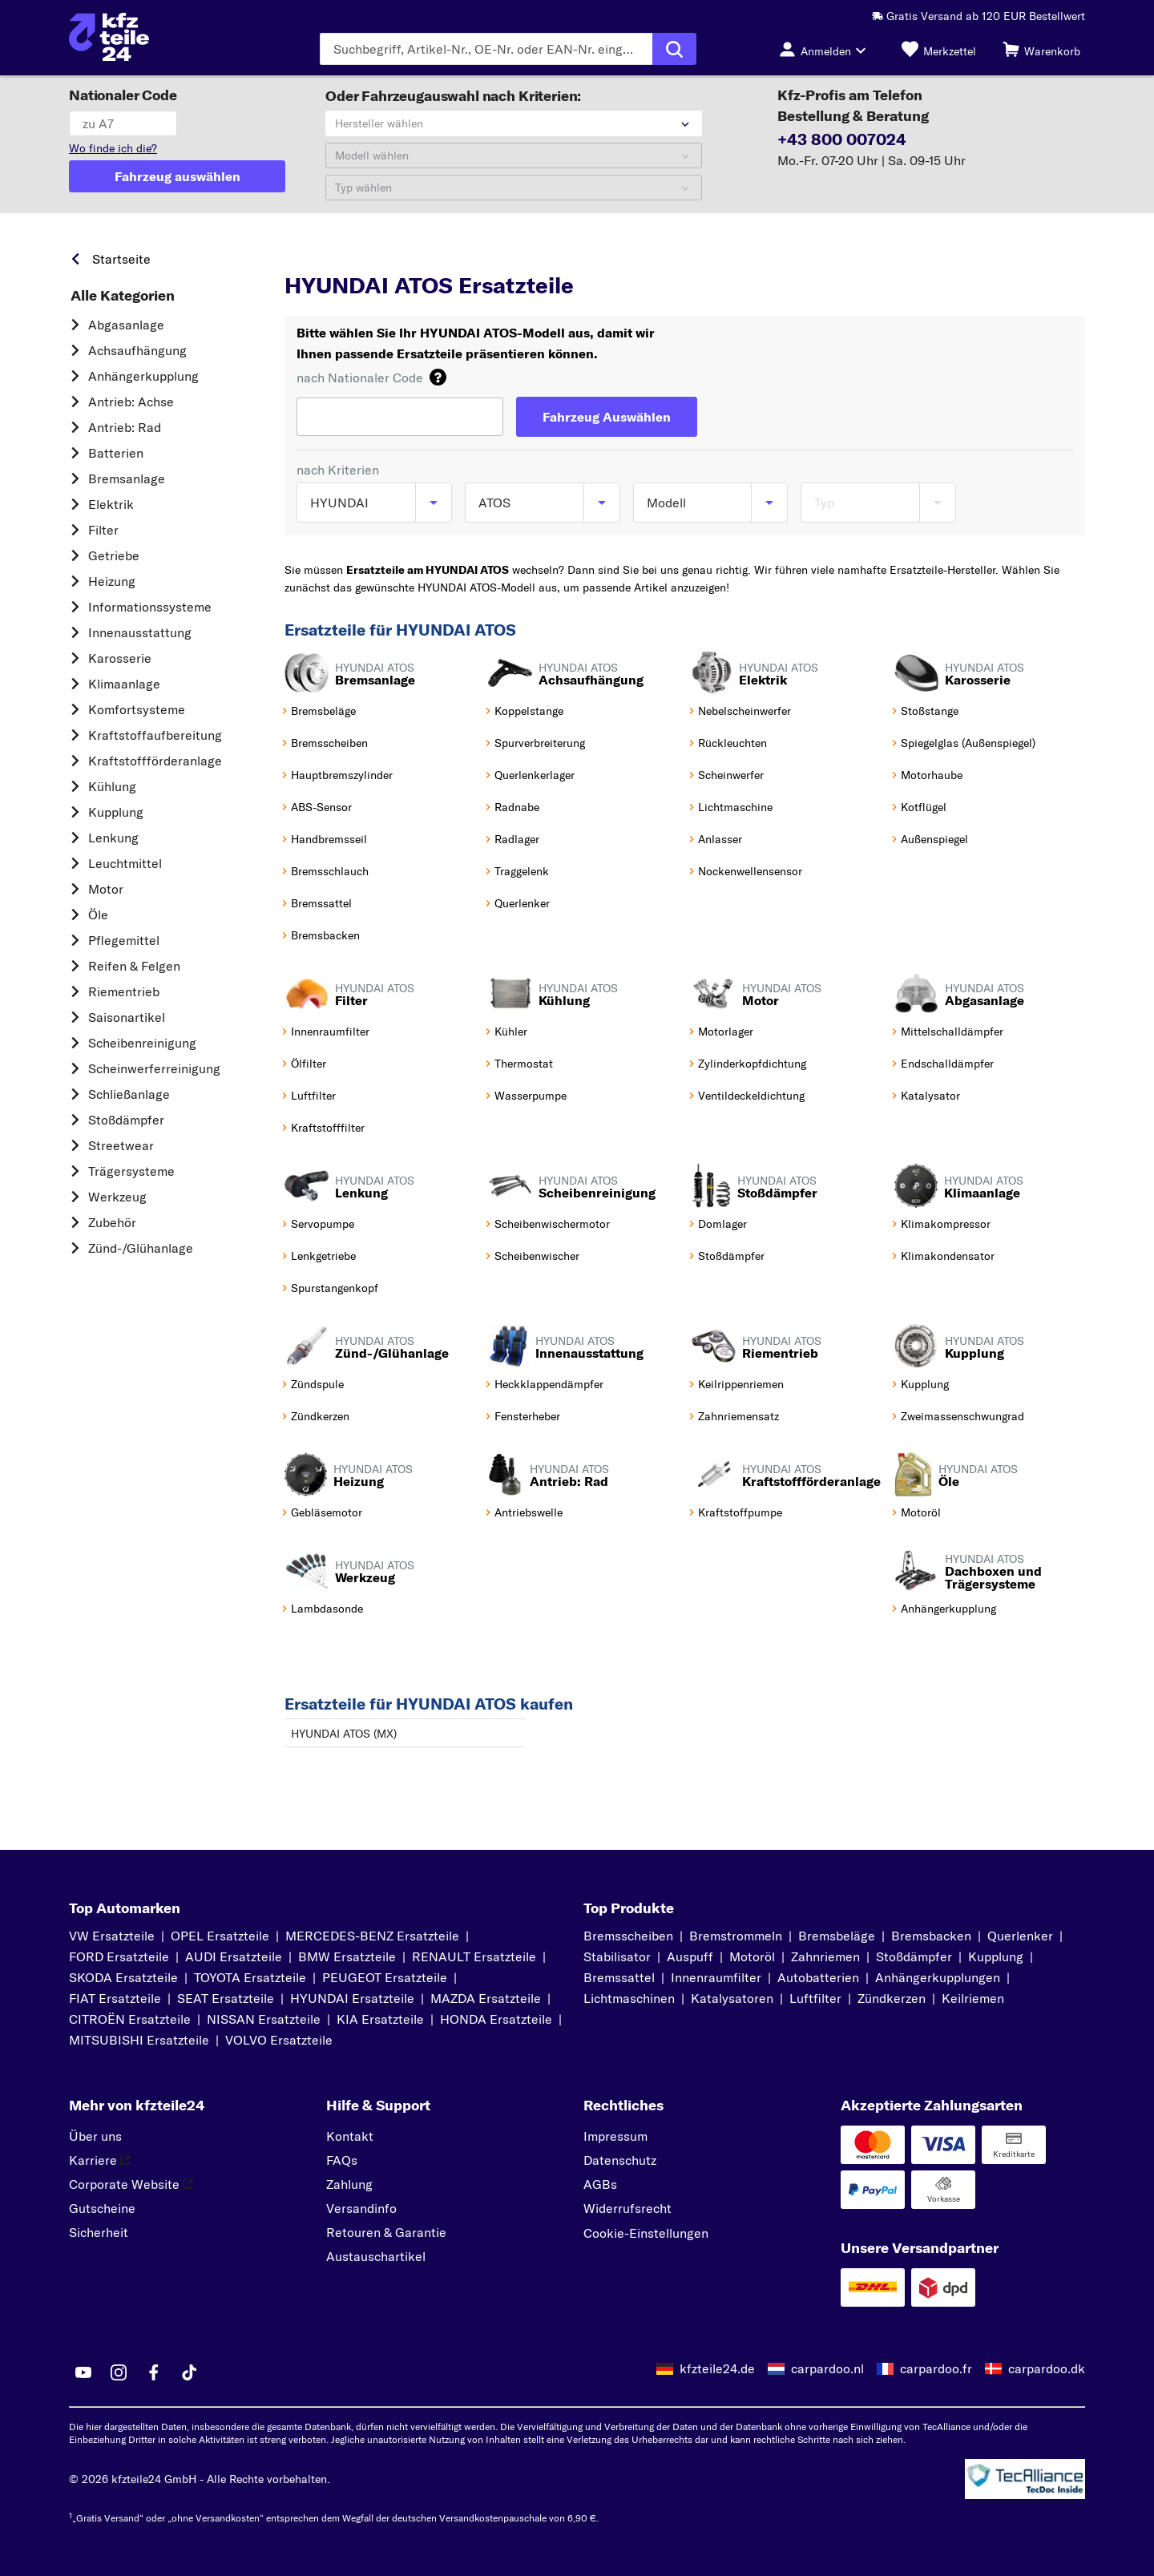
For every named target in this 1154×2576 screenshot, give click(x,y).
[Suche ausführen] (674, 49)
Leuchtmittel (125, 863)
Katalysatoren (732, 1998)
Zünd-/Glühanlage (140, 1248)
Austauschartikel (376, 2256)
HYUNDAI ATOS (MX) (344, 1733)
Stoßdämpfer (126, 1120)
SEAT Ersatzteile (225, 1998)
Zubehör (112, 1222)
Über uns (95, 2136)
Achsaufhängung (137, 350)
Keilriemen (973, 1998)
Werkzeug (117, 1197)
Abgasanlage (126, 325)
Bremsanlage (126, 478)
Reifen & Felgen (134, 966)
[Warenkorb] (1041, 49)
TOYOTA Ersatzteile (250, 1977)
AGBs (600, 2184)
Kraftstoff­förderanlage (155, 761)
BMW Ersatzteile (347, 1956)
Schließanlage (129, 1094)
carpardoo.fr (936, 2368)
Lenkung (113, 838)
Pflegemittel (123, 940)
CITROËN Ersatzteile (130, 2019)
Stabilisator (617, 1956)
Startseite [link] (121, 258)
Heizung (111, 581)
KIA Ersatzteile (380, 2019)
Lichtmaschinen (629, 1998)
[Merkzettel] (939, 49)
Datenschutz (619, 2160)
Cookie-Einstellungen (645, 2233)
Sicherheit (98, 2232)
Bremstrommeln (735, 1935)
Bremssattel (619, 1977)
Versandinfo (361, 2208)
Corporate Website (130, 2184)
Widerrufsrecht (627, 2208)
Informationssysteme (150, 607)
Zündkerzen (891, 1998)
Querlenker (1020, 1935)
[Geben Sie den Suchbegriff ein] (486, 49)
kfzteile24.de (717, 2368)
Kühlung (112, 786)
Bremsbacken (931, 1935)
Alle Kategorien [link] (123, 296)
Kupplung (115, 812)
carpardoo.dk (1046, 2368)
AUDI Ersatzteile (233, 1956)
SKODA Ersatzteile (123, 1977)
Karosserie (119, 658)
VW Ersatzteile (112, 1935)
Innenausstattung (140, 632)
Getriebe (113, 555)
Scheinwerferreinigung (154, 1068)
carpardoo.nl (827, 2368)
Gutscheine (102, 2208)
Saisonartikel (126, 1017)
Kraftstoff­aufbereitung (155, 735)
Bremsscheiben (628, 1935)
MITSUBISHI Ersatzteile (139, 2040)
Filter (103, 530)
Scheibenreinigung (142, 1043)
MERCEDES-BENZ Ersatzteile (372, 1935)
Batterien (115, 453)
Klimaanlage (124, 684)
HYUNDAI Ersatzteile (352, 1998)
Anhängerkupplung (143, 376)
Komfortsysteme (136, 709)
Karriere (99, 2160)
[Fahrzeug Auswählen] (606, 417)
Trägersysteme (131, 1171)
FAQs (341, 2160)
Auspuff (690, 1956)
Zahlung (349, 2184)
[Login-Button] (827, 49)
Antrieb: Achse (131, 402)
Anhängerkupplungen (937, 1977)
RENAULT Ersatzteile (474, 1956)
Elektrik (111, 504)
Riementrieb (123, 991)
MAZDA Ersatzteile (485, 1998)
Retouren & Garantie (386, 2232)
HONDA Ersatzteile (496, 2019)
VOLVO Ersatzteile (279, 2040)
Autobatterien (818, 1977)
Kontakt (349, 2136)
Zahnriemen (825, 1956)
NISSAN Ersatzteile (264, 2019)
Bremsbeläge (836, 1935)
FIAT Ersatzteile (115, 1998)
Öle (98, 914)
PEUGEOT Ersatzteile (384, 1977)
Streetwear (121, 1145)
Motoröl (752, 1956)
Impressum (615, 2136)
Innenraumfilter (716, 1977)
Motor (105, 889)
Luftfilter (815, 1998)
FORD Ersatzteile (119, 1956)
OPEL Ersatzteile (220, 1935)
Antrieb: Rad (124, 427)
